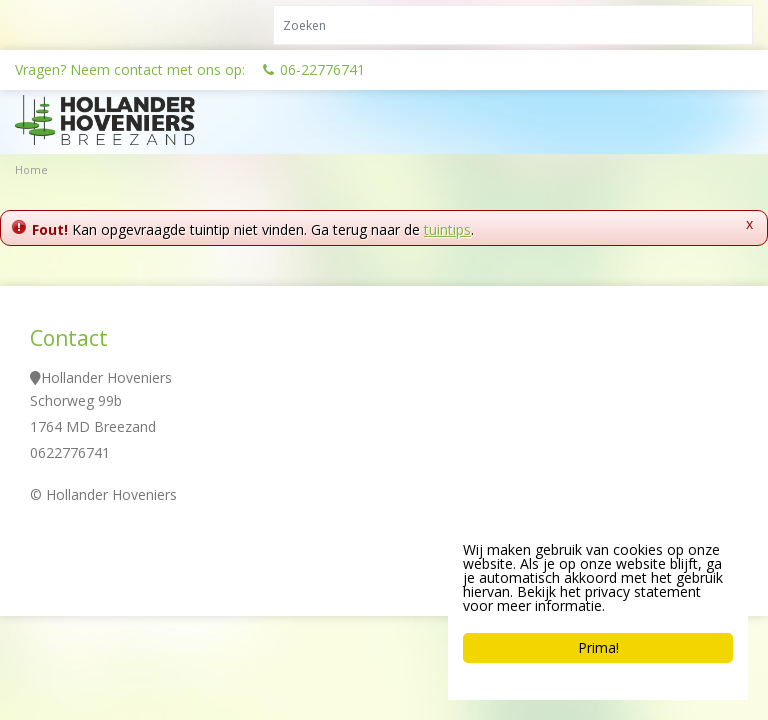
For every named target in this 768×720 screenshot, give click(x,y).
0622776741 (70, 452)
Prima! (598, 647)
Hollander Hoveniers (106, 377)
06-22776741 (322, 69)
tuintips (447, 229)
